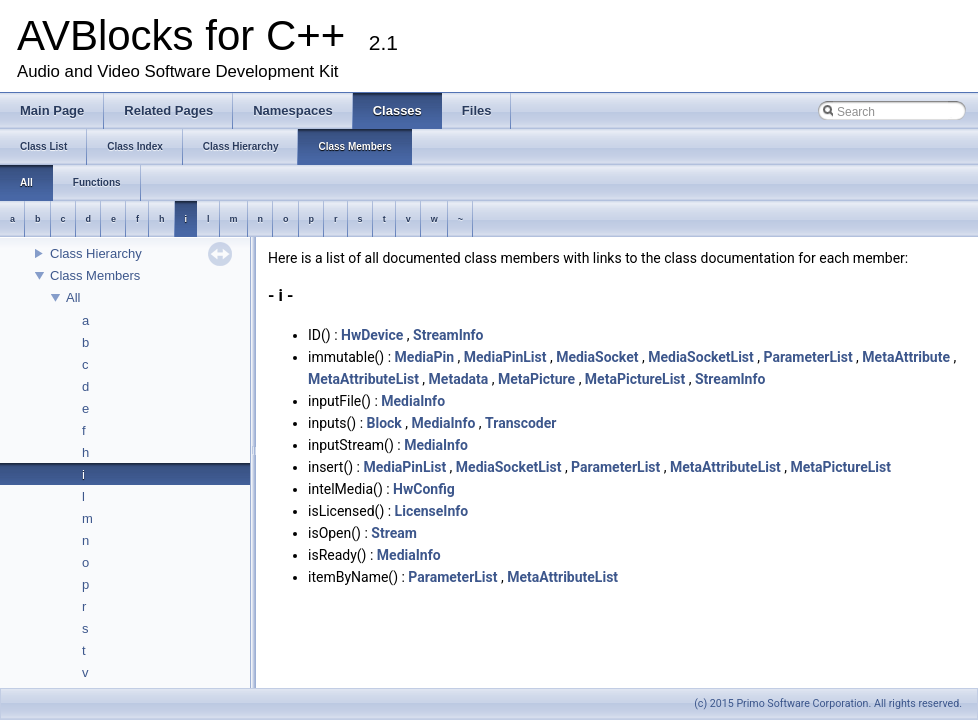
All (73, 297)
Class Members (95, 275)
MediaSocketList (701, 357)
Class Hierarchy (96, 253)
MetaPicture (536, 379)
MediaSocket (597, 357)
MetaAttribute (906, 357)
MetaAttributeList (363, 379)
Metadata (459, 379)
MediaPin (424, 357)
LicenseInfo (432, 511)
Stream (394, 533)
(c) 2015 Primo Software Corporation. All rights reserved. (828, 703)
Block (384, 423)
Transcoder (520, 423)
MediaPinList (505, 357)
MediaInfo (413, 401)
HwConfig (424, 489)
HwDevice (372, 335)
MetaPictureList (635, 379)
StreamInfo (448, 335)
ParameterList (807, 357)
